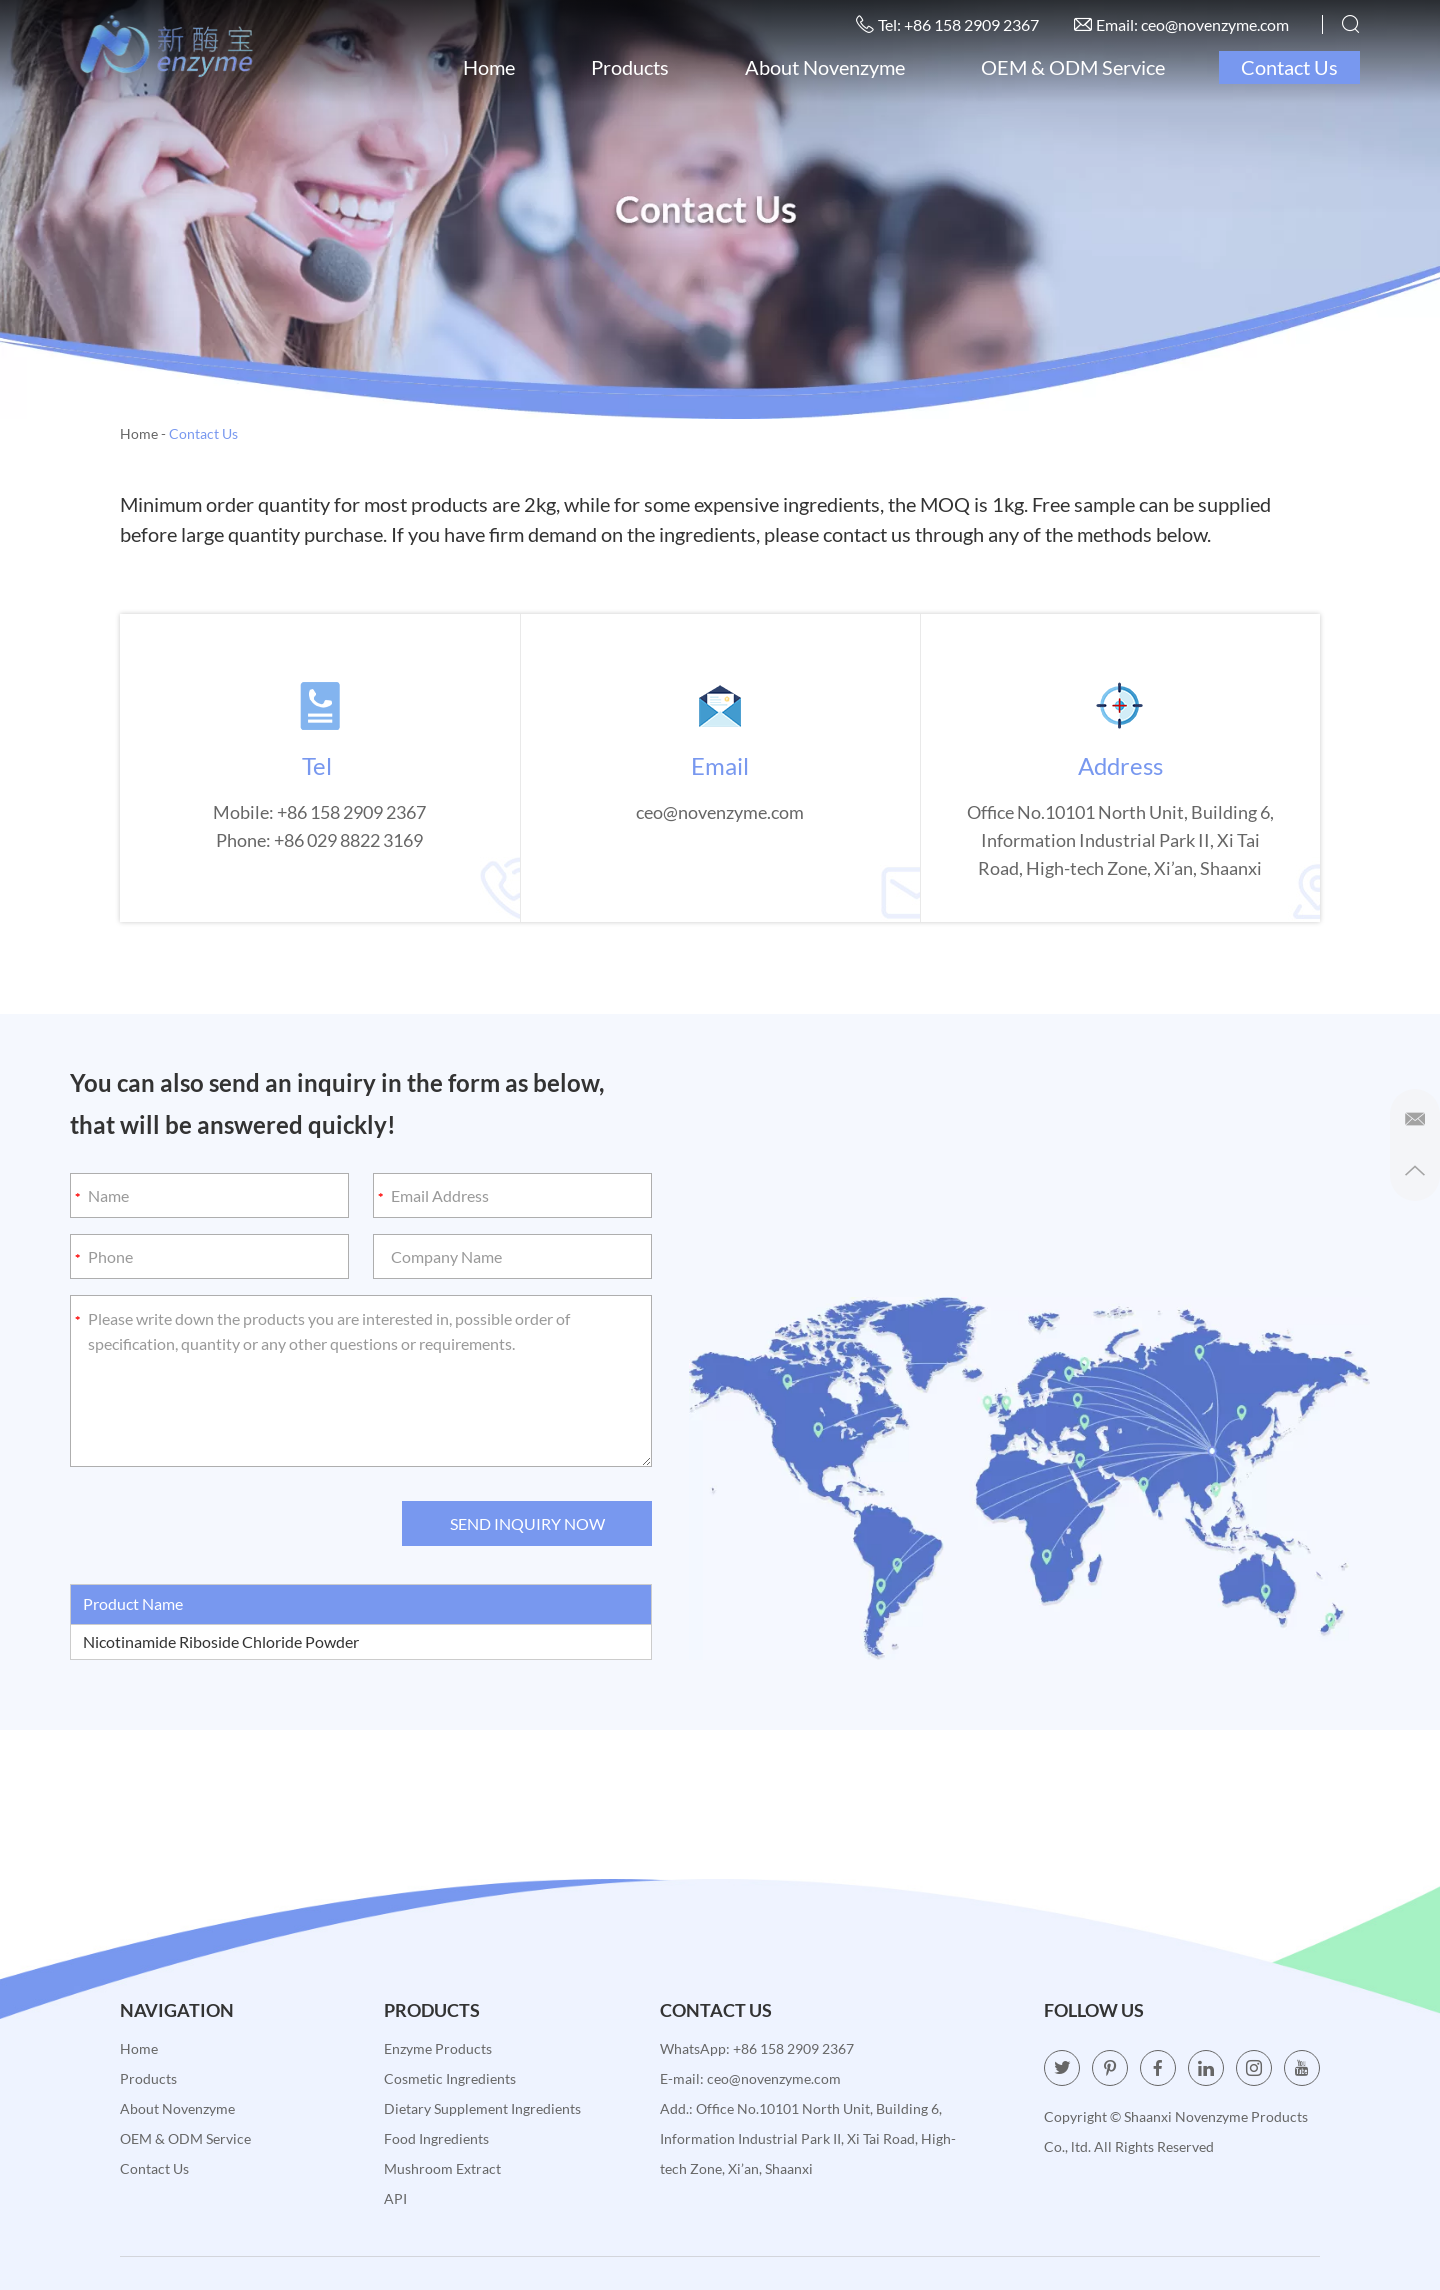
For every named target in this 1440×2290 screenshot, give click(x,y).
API (395, 2198)
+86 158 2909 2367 (793, 2048)
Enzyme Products (438, 2048)
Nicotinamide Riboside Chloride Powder (221, 1641)
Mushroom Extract (442, 2168)
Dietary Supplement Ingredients (482, 2108)
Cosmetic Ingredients (450, 2078)
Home (489, 67)
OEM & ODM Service (1073, 67)
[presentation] (222, 1525)
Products (630, 67)
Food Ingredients (436, 2138)
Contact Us (1289, 67)
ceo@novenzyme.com (1215, 24)
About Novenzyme (825, 67)
